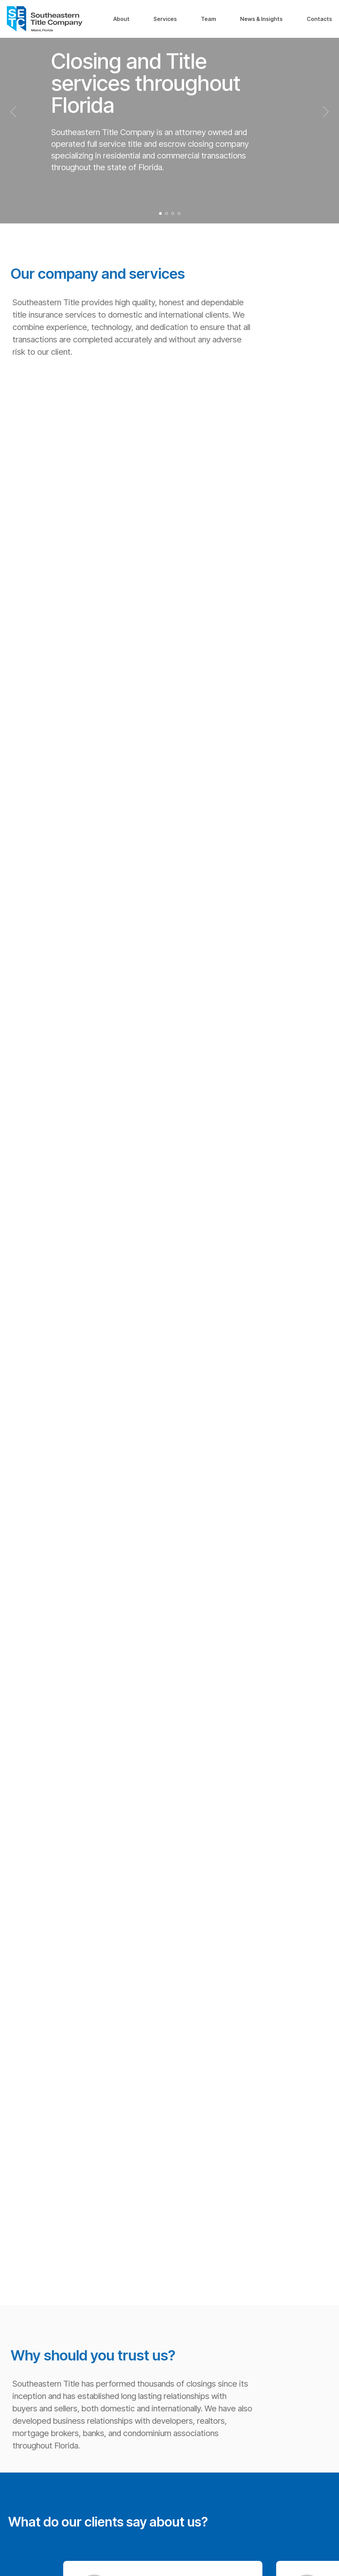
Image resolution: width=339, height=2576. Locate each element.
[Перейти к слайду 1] (160, 213)
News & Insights (261, 18)
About (121, 18)
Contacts (319, 18)
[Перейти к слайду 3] (172, 213)
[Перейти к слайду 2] (166, 213)
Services (165, 18)
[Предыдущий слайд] (13, 111)
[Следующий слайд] (326, 111)
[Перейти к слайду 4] (179, 213)
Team (208, 18)
